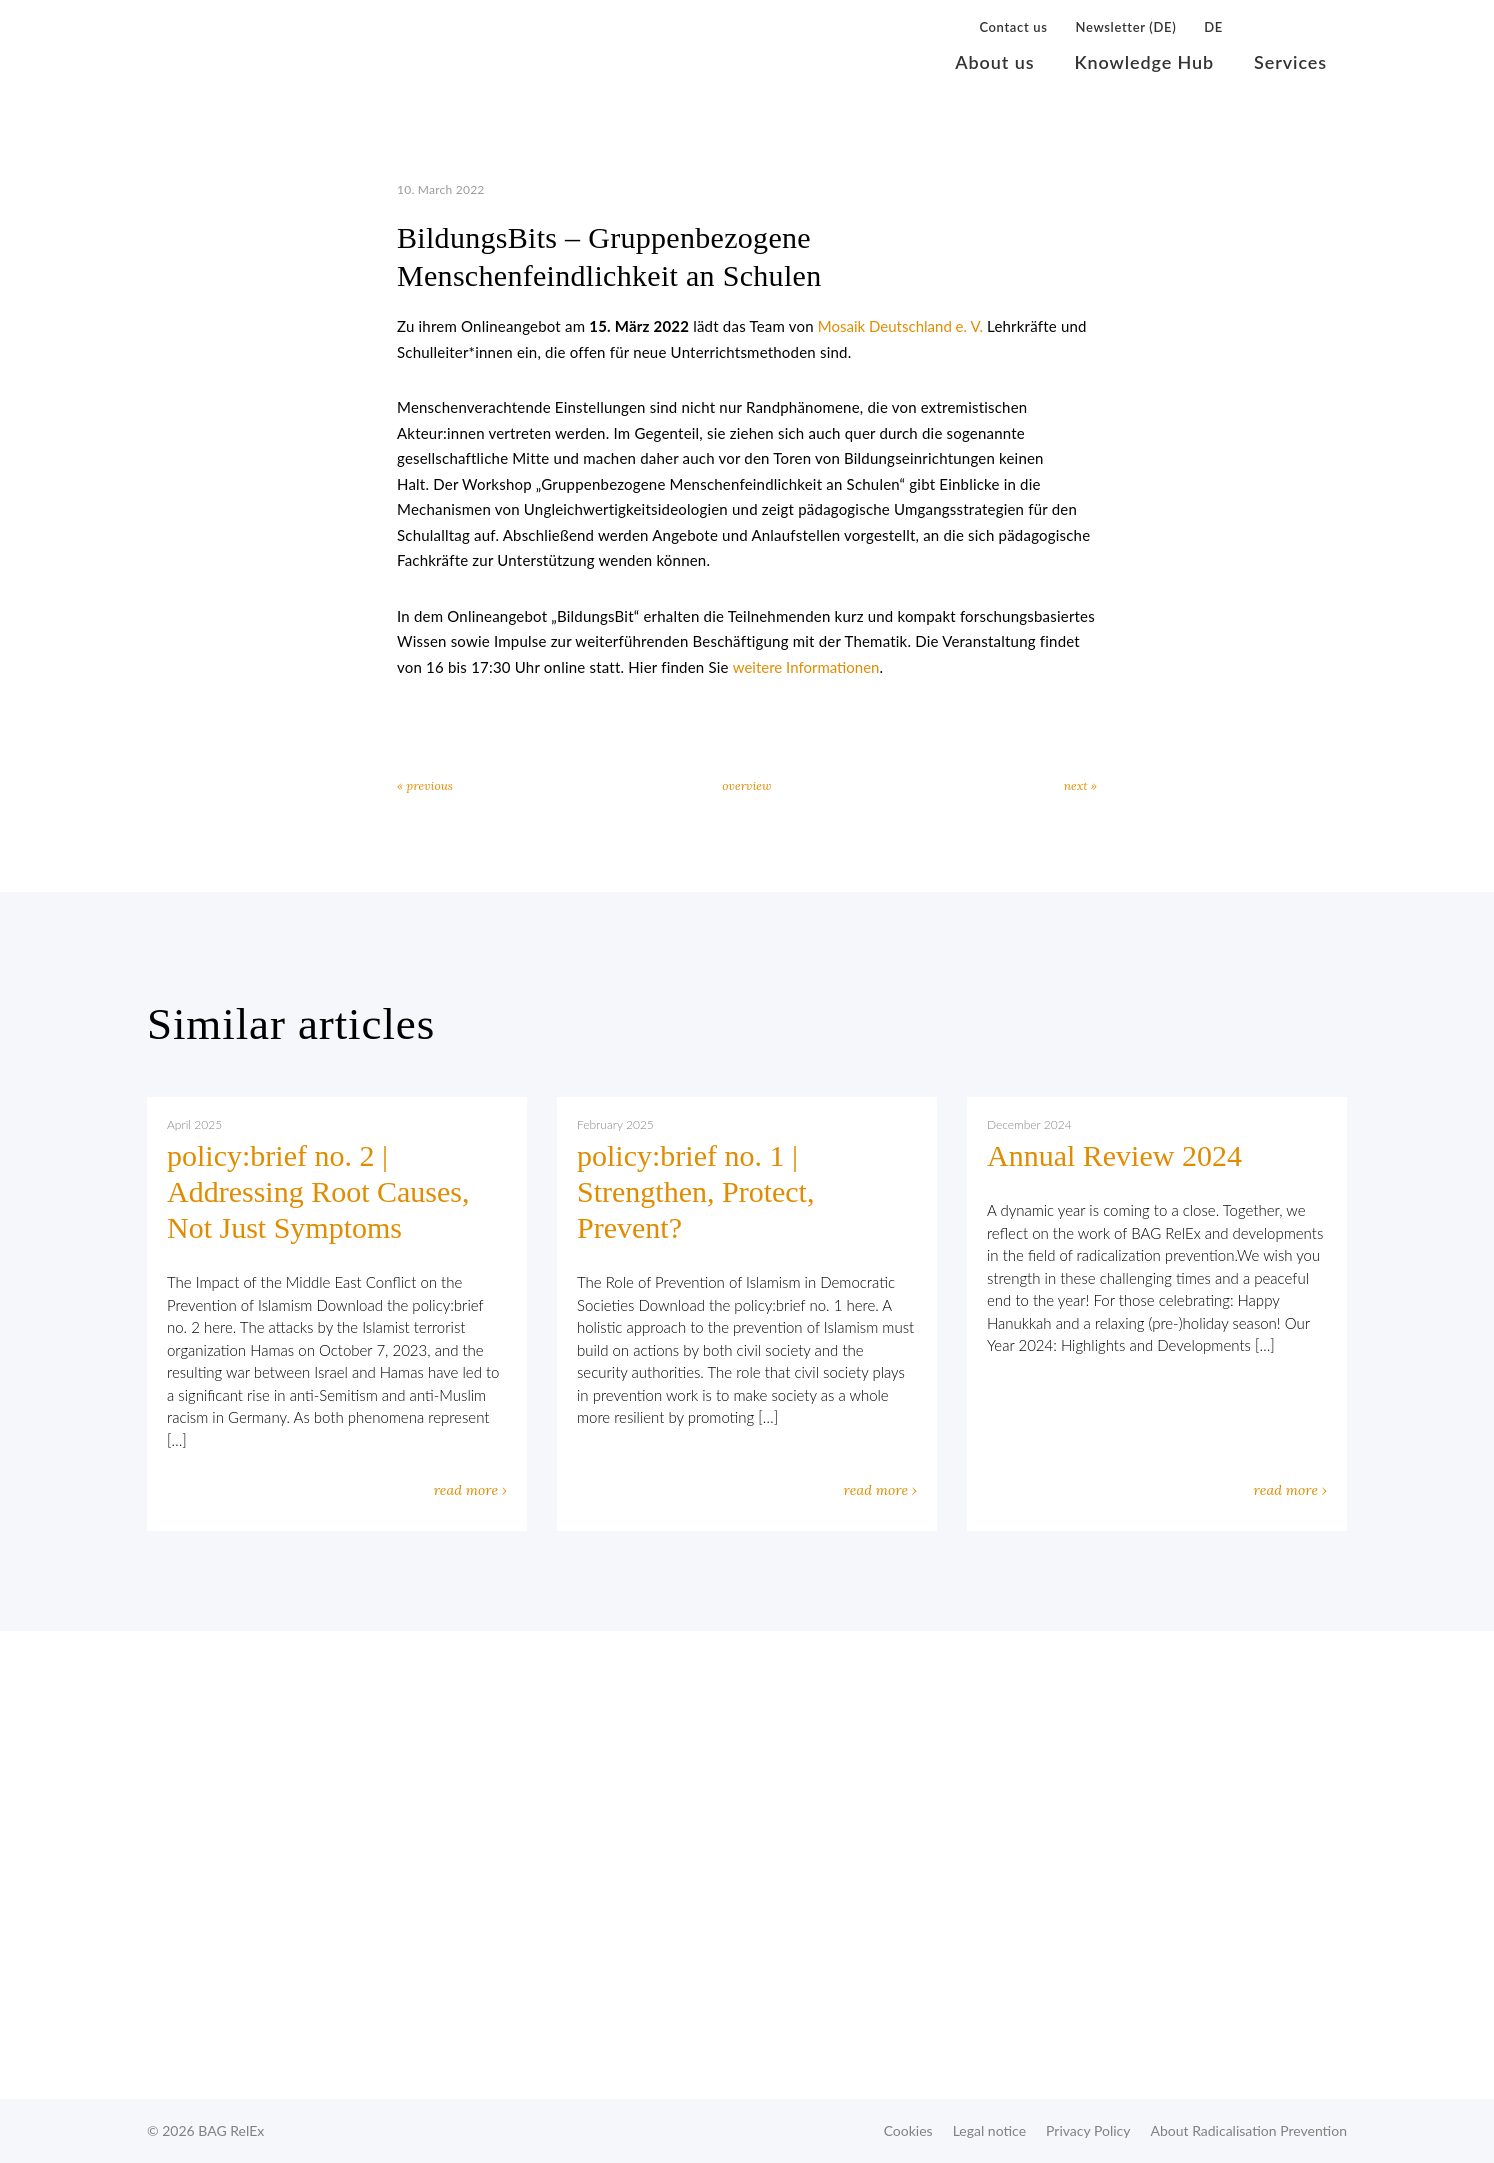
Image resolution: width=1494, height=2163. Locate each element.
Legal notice (989, 2130)
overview (746, 785)
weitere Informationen (806, 667)
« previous (425, 785)
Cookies (908, 2130)
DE (1213, 27)
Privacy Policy (1088, 2130)
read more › (470, 1490)
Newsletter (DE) (1125, 27)
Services (1290, 62)
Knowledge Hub (1144, 62)
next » (1080, 785)
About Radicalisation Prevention (1249, 2130)
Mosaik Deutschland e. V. (900, 326)
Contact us (1013, 27)
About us (994, 62)
